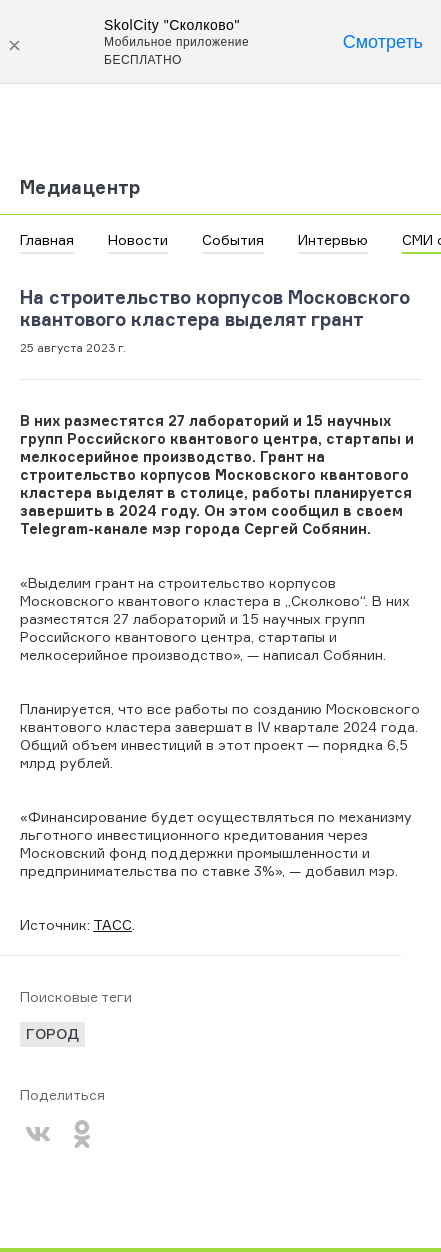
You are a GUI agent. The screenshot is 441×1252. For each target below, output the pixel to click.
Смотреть (383, 42)
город (52, 1033)
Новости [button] (138, 239)
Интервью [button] (333, 239)
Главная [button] (47, 239)
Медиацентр (80, 187)
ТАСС (112, 924)
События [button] (233, 239)
